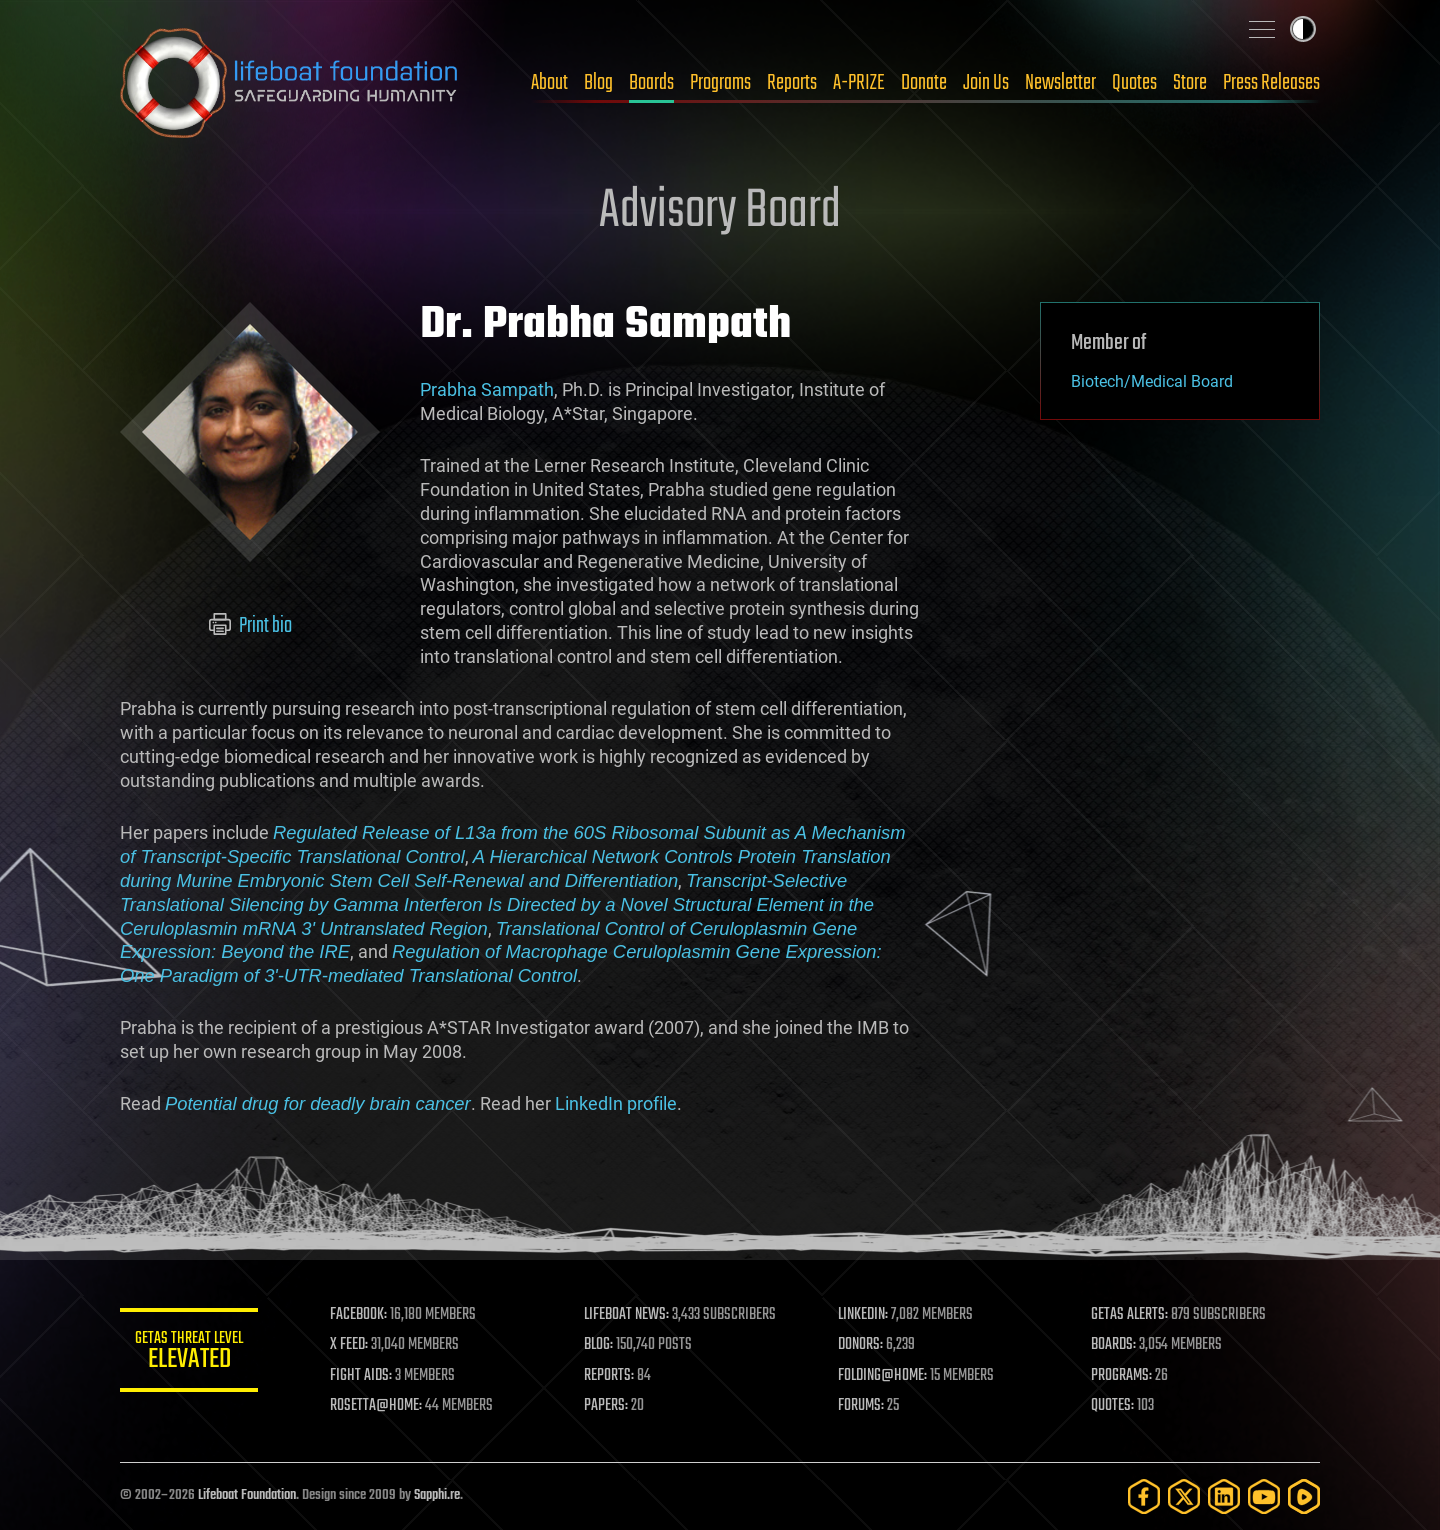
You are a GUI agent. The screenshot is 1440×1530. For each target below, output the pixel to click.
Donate (924, 83)
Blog (598, 83)
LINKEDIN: (864, 1315)
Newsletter (1060, 83)
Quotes (1134, 83)
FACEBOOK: (360, 1315)
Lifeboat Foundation (247, 1495)
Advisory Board (720, 212)
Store (1190, 83)
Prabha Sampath (487, 389)
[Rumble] (1304, 1496)
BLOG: (599, 1345)
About (549, 83)
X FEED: (351, 1345)
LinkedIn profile (616, 1103)
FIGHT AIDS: (363, 1376)
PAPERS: (607, 1406)
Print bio (250, 626)
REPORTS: (610, 1376)
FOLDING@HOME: (883, 1376)
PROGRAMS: (1122, 1376)
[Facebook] (1144, 1496)
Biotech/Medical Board (1152, 381)
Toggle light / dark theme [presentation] (1303, 29)
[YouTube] (1264, 1496)
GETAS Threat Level (190, 1353)
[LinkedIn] (1224, 1496)
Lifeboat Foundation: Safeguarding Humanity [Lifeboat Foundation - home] (290, 83)
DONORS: (861, 1345)
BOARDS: (1114, 1345)
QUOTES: (1113, 1406)
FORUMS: (862, 1406)
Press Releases (1271, 83)
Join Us (986, 83)
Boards (651, 83)
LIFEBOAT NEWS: (627, 1315)
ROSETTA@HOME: (378, 1406)
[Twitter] (1184, 1496)
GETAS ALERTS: (1130, 1315)
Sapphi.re (437, 1495)
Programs (720, 83)
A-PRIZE (859, 83)
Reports (792, 83)
